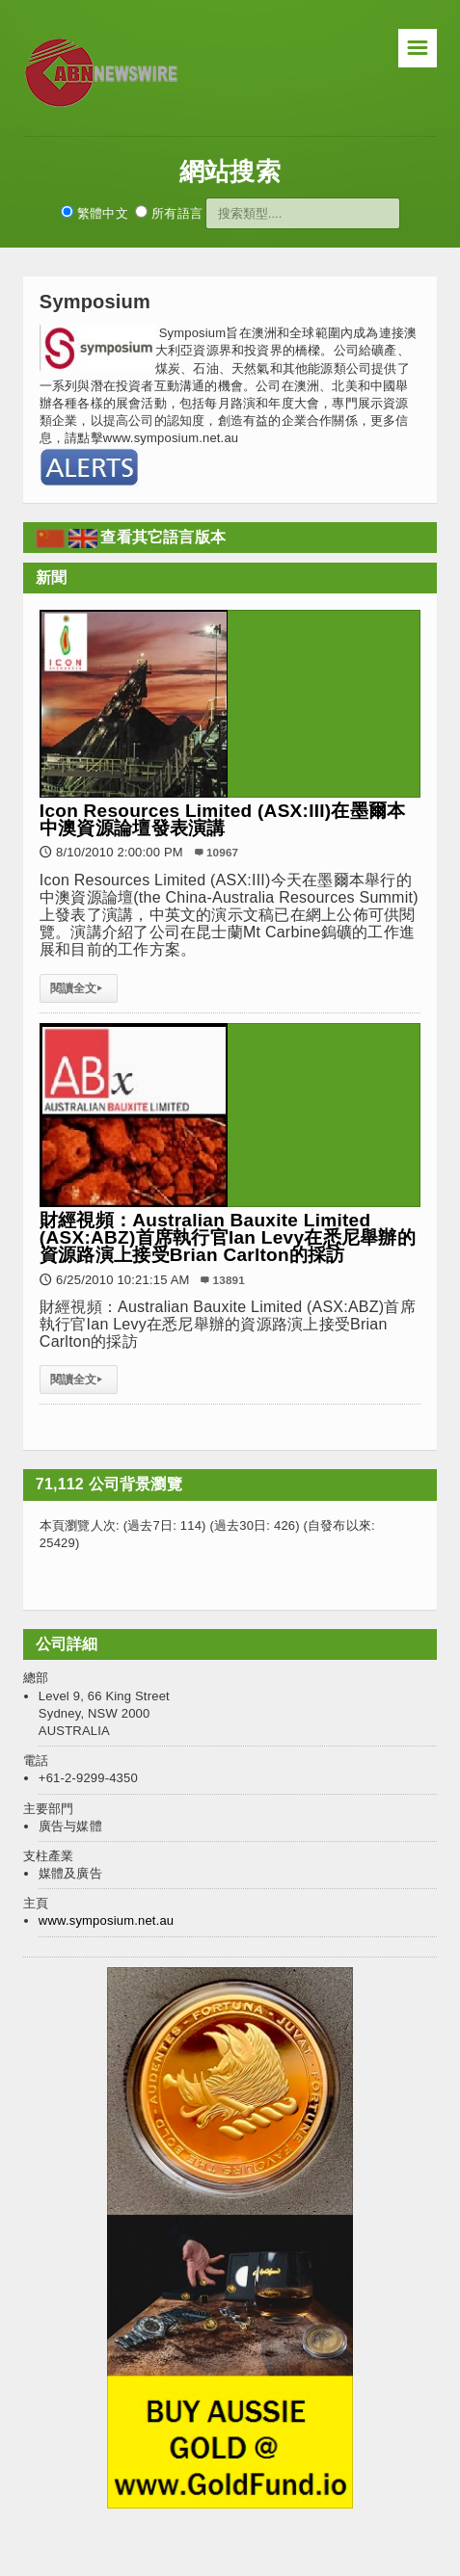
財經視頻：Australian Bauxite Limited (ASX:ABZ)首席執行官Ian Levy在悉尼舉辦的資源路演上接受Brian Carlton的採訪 (228, 1237)
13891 (229, 1280)
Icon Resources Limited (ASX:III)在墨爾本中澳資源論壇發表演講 (223, 819)
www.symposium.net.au (106, 1920)
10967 (222, 852)
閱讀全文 (78, 988)
